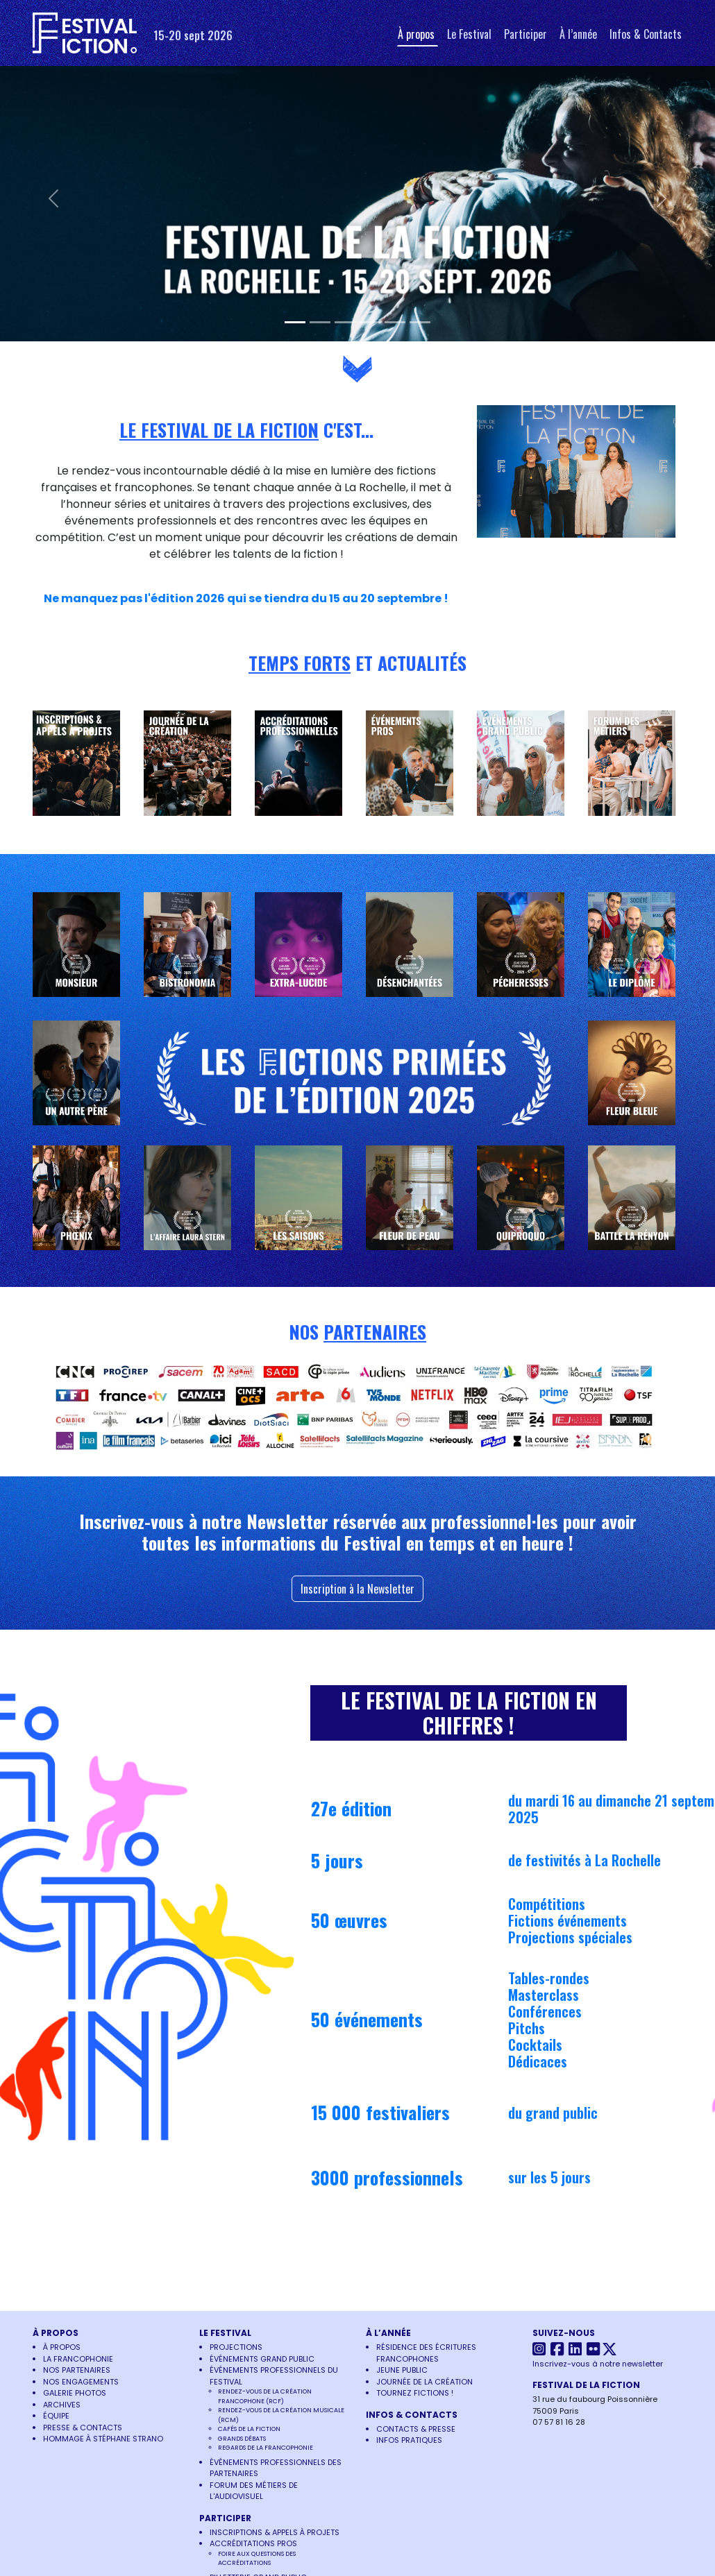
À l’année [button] (578, 34)
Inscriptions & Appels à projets (274, 2532)
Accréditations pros (253, 2543)
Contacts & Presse (415, 2428)
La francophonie (78, 2358)
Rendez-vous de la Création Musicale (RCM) (281, 2415)
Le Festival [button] (469, 34)
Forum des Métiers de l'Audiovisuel (254, 2491)
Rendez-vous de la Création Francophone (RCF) (265, 2396)
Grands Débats (242, 2438)
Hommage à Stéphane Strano (103, 2438)
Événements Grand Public (262, 2358)
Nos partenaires (76, 2369)
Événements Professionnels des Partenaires (276, 2468)
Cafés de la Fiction (249, 2429)
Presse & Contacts (82, 2427)
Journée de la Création (424, 2381)
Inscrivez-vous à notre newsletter (597, 2363)
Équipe (56, 2415)
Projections (236, 2347)
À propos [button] (416, 34)
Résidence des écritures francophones (426, 2353)
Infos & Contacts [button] (645, 34)
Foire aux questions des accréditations (257, 2559)
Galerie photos (74, 2392)
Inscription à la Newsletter (357, 1588)
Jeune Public (402, 2369)
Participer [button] (525, 34)
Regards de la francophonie (265, 2447)
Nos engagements (81, 2381)
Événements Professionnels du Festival (274, 2375)
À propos (62, 2347)
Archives (62, 2404)
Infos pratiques (409, 2440)
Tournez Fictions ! (414, 2392)
